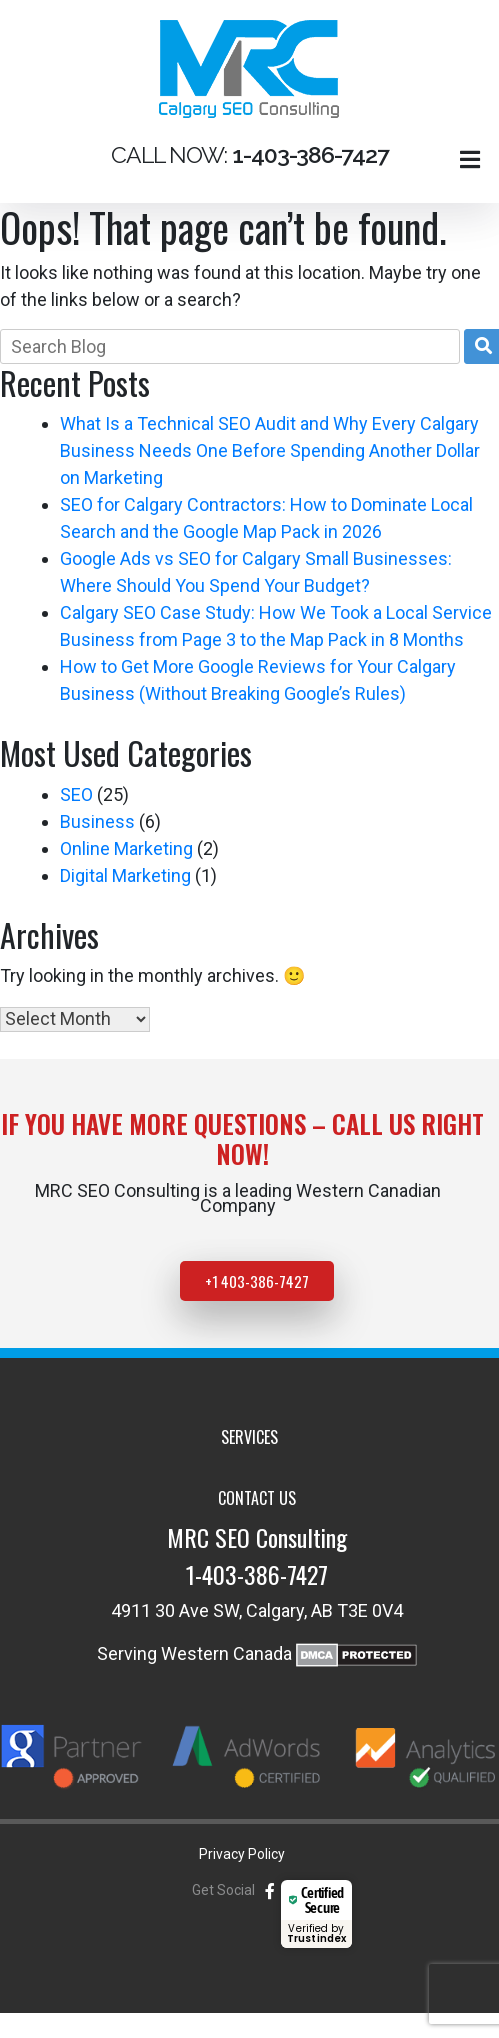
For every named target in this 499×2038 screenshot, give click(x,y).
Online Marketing (126, 848)
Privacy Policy (242, 1854)
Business (97, 821)
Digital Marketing (125, 875)
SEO (76, 794)
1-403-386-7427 (257, 1574)
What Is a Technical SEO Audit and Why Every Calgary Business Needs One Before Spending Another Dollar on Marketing (270, 450)
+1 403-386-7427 (257, 1281)
